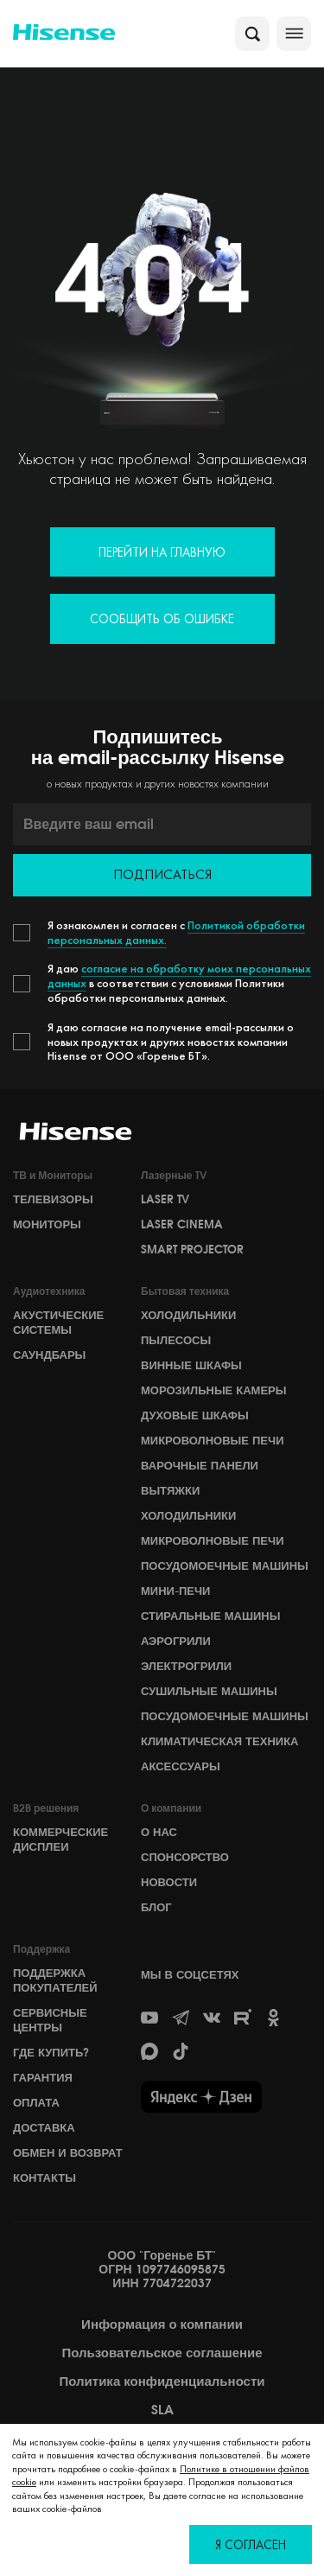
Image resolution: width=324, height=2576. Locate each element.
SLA (162, 2410)
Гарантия (43, 2077)
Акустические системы (58, 1322)
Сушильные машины (209, 1691)
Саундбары (49, 1354)
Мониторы (47, 1224)
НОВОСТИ (169, 1882)
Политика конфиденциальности (161, 2381)
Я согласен (250, 2544)
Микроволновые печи (212, 1440)
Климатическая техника (219, 1741)
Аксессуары (180, 1766)
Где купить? (51, 2052)
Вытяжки (170, 1490)
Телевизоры (53, 1199)
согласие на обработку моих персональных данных (179, 975)
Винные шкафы (191, 1365)
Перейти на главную (162, 552)
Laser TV (165, 1199)
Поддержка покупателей (55, 1980)
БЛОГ (156, 1907)
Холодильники (188, 1315)
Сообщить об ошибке (162, 618)
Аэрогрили (176, 1641)
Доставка (44, 2127)
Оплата (36, 2102)
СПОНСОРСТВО (185, 1857)
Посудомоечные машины (224, 1565)
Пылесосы (176, 1340)
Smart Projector (192, 1249)
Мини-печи (175, 1590)
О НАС (159, 1832)
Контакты (44, 2177)
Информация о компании (162, 2324)
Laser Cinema (182, 1224)
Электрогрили (186, 1666)
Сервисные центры (50, 2019)
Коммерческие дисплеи (60, 1839)
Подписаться (162, 874)
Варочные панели (199, 1465)
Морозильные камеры (214, 1390)
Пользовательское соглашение (161, 2353)
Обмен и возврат (68, 2152)
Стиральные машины (210, 1616)
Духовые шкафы (195, 1415)
